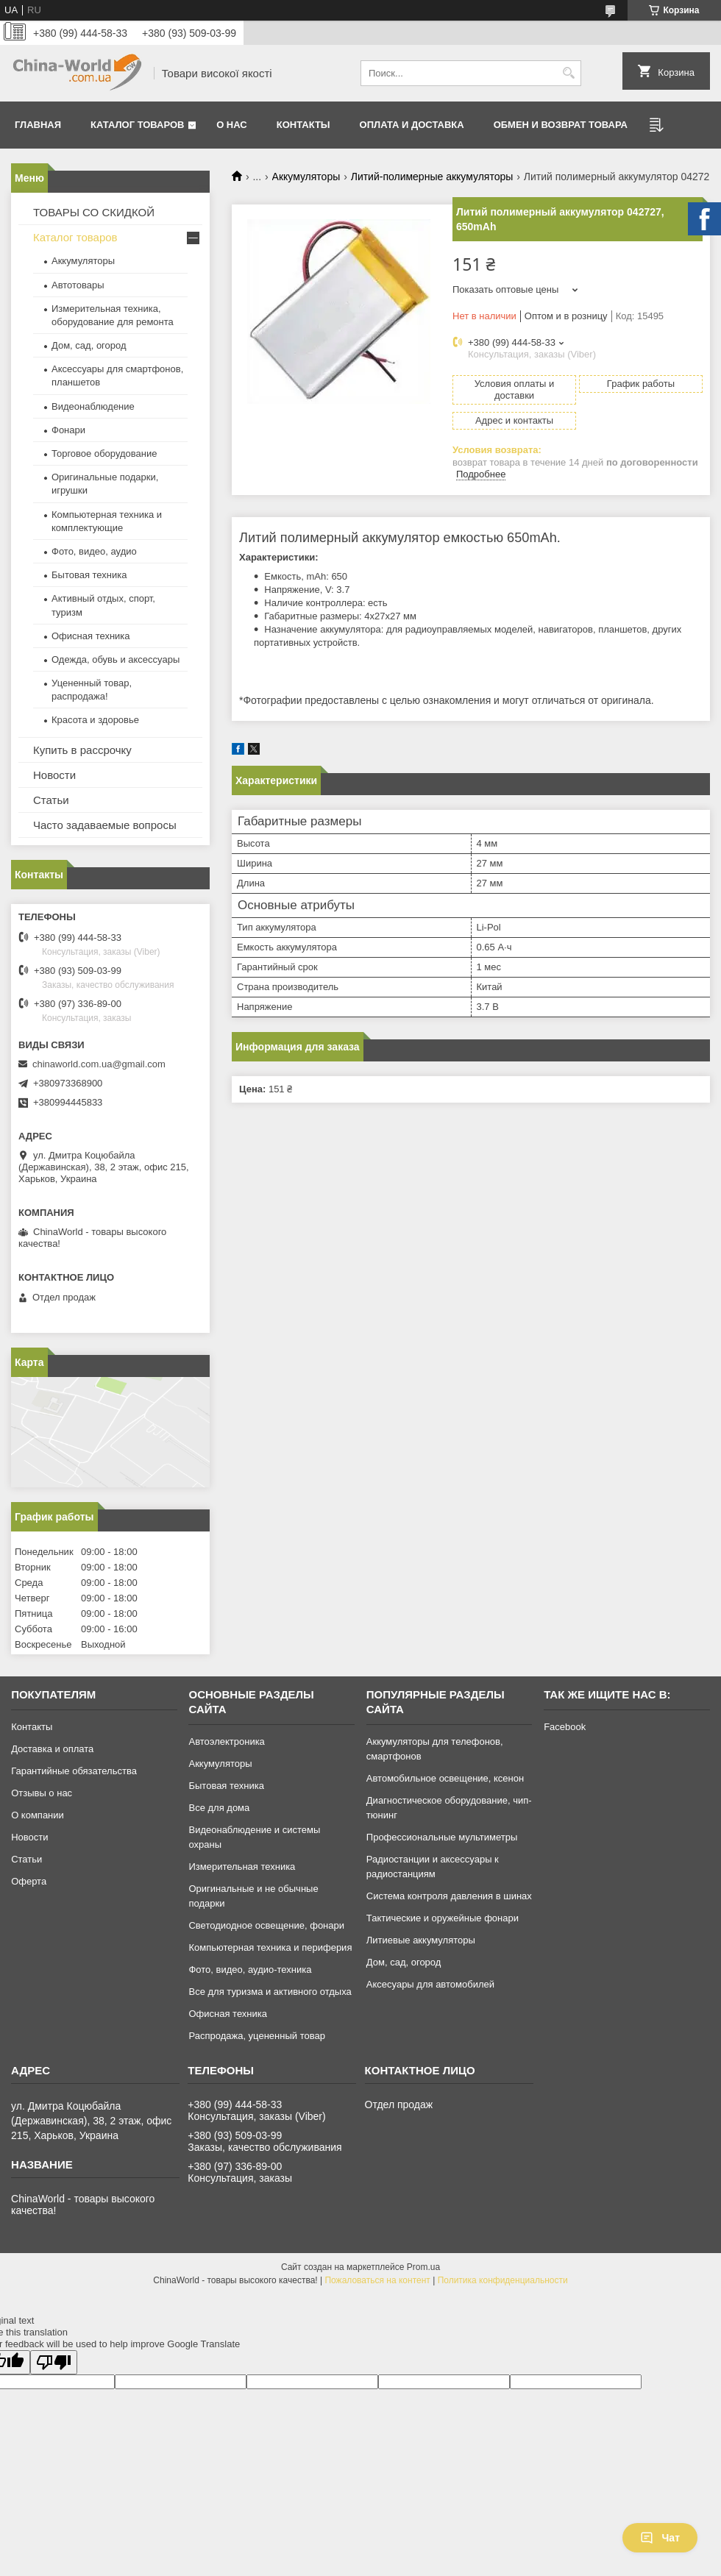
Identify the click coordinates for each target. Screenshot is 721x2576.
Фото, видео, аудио (94, 551)
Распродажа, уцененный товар (256, 2035)
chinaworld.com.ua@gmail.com (99, 1064)
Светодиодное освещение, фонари (266, 1925)
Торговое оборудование (104, 453)
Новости (54, 775)
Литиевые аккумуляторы (420, 1940)
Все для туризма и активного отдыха (269, 1991)
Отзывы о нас (41, 1792)
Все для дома (218, 1807)
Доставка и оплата (52, 1748)
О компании (37, 1815)
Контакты (303, 124)
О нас (231, 124)
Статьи (51, 800)
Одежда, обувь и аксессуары (116, 659)
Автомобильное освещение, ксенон (445, 1778)
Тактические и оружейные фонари (442, 1918)
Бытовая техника (89, 574)
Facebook (565, 1726)
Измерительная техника (241, 1866)
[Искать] (568, 73)
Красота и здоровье (95, 719)
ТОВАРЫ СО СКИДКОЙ (93, 212)
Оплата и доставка (412, 124)
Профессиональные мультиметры (441, 1837)
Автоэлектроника (226, 1741)
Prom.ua (423, 2267)
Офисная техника (91, 635)
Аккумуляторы (306, 176)
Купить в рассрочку (82, 750)
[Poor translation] (53, 2362)
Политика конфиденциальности (503, 2280)
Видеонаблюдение (93, 406)
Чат (660, 2537)
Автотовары (78, 285)
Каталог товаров (137, 124)
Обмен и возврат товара (561, 124)
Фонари (68, 429)
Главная (38, 124)
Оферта (28, 1881)
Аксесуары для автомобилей (430, 1984)
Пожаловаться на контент (377, 2280)
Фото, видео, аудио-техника (249, 1969)
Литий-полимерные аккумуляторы (432, 176)
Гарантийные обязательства (74, 1770)
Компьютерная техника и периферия (270, 1947)
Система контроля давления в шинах (449, 1895)
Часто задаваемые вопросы (105, 825)
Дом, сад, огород (89, 345)
